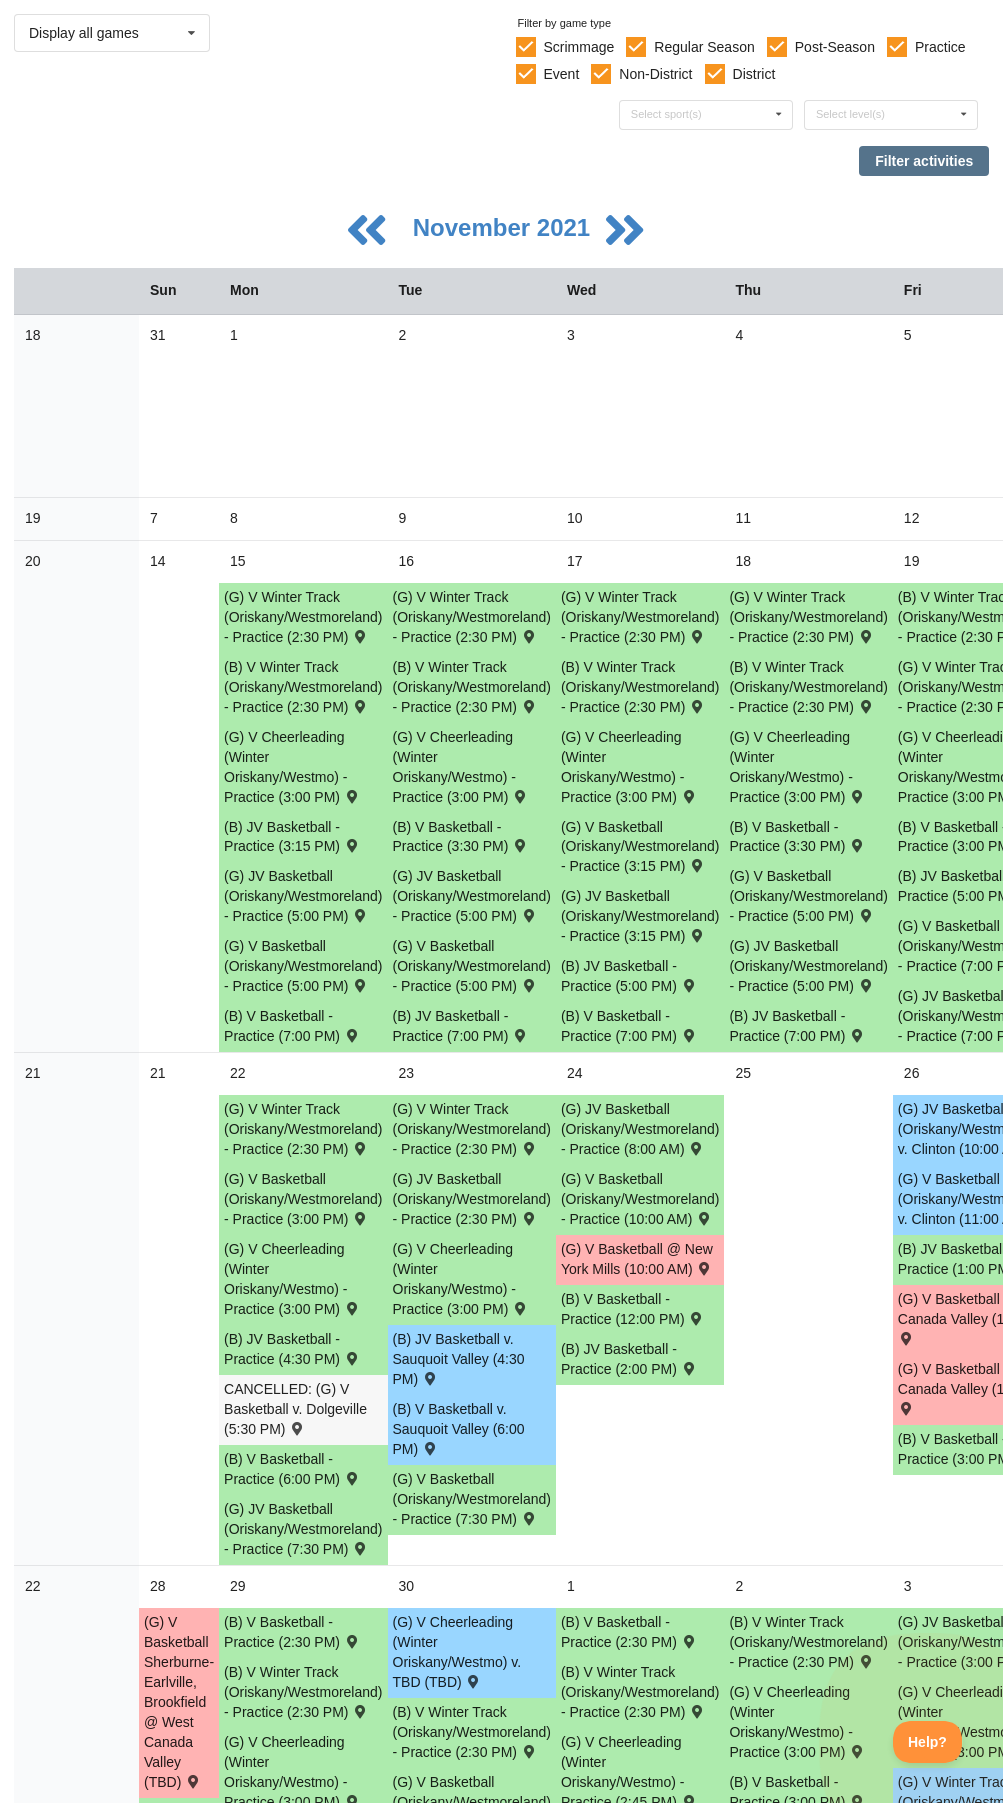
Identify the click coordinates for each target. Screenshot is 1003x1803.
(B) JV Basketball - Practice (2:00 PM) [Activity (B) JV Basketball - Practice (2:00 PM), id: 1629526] (629, 1359)
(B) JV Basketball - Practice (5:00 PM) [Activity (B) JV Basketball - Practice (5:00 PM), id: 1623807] (629, 976)
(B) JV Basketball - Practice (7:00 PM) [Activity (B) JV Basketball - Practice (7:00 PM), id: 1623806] (797, 1026)
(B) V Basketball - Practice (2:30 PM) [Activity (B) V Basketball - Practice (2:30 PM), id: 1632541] (629, 1632)
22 (33, 1586)
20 (33, 561)
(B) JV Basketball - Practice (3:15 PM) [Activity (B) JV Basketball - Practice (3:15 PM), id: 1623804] (292, 837)
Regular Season (704, 47)
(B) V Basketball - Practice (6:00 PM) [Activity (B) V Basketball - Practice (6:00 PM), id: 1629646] (292, 1469)
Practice (940, 47)
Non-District (655, 74)
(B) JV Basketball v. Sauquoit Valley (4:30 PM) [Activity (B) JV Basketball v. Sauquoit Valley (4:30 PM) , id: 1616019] (459, 1359)
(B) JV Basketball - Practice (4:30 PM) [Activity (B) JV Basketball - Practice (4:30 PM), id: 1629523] (292, 1349)
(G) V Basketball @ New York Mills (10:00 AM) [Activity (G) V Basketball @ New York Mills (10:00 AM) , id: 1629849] (637, 1259)
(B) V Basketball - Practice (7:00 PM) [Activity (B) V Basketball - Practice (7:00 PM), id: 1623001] (629, 1026)
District (754, 74)
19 (33, 518)
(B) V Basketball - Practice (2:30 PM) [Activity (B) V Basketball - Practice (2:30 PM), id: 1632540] (292, 1632)
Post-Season (835, 47)
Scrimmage (578, 47)
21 (33, 1073)
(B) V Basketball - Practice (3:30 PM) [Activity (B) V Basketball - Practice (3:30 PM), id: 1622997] (461, 837)
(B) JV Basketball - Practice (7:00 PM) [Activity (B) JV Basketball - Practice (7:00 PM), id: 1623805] (461, 1026)
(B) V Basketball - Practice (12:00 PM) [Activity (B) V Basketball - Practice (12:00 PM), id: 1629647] (633, 1309)
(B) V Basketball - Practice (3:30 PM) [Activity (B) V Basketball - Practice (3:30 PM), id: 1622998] (797, 837)
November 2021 (505, 227)
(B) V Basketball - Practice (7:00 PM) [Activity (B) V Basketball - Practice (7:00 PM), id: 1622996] (292, 1026)
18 (33, 335)
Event (561, 74)
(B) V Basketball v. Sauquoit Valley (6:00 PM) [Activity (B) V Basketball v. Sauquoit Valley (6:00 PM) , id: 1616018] (459, 1429)
